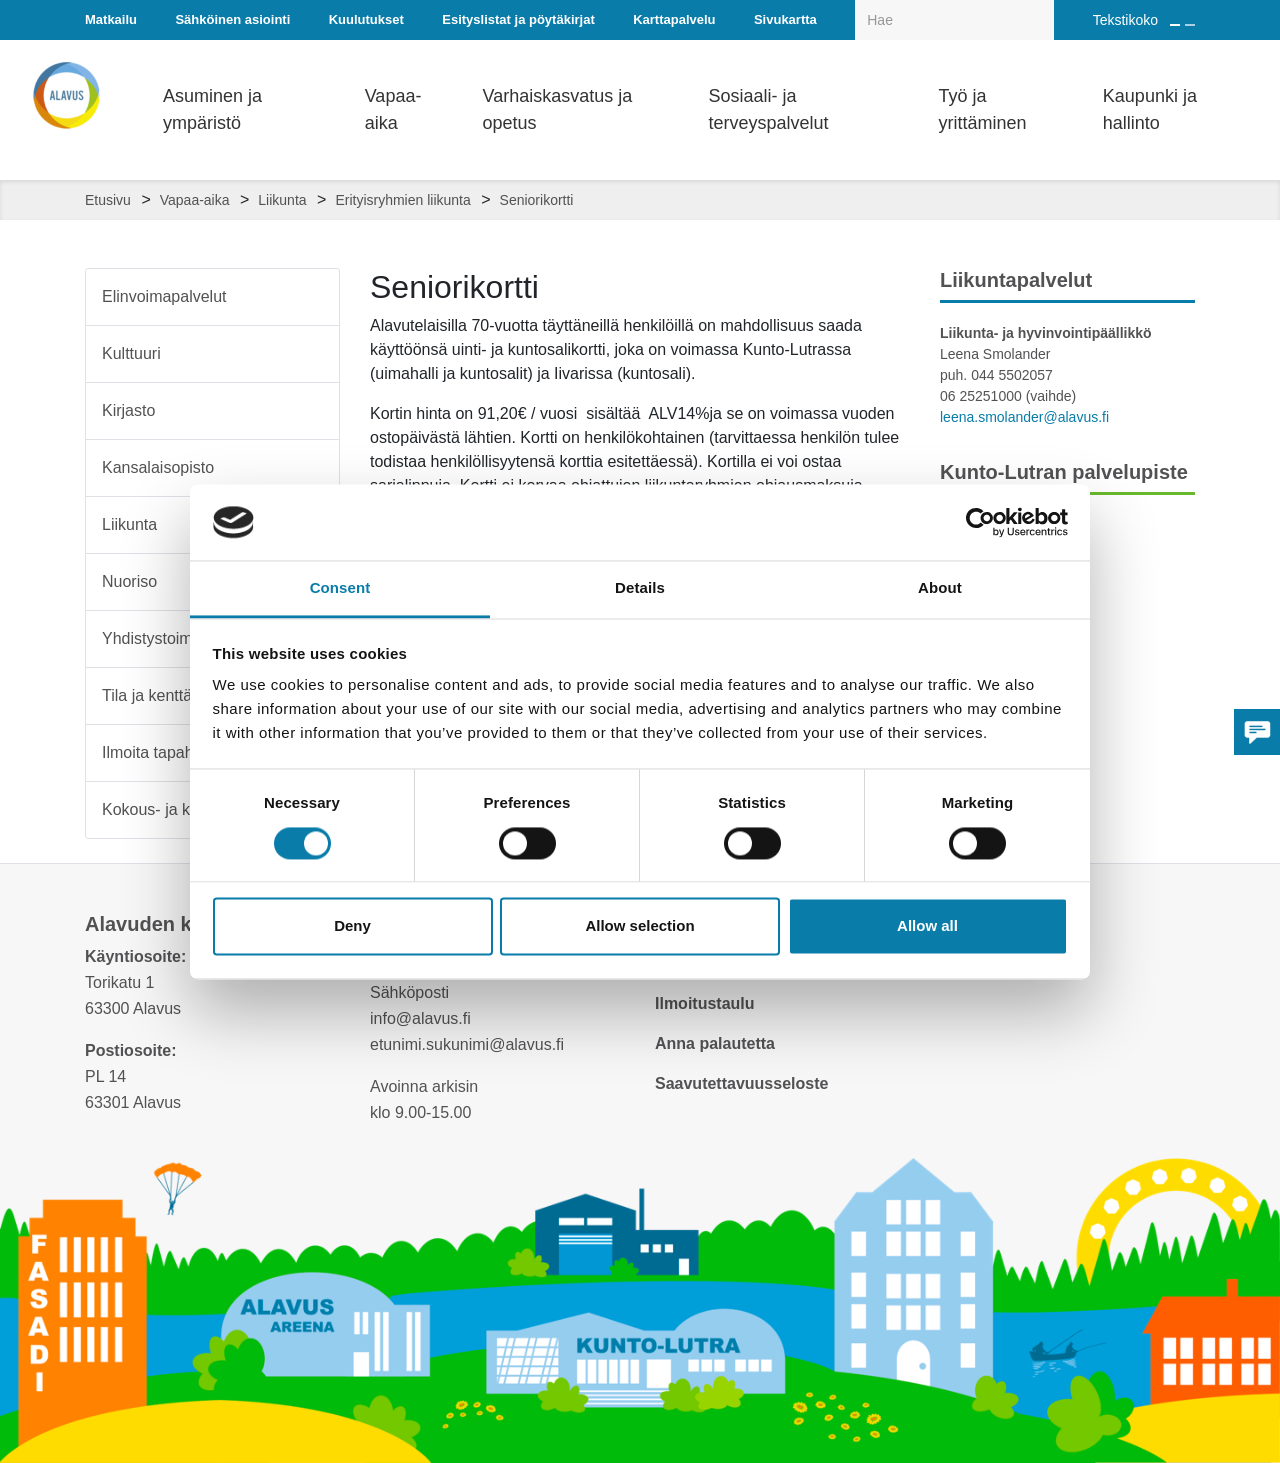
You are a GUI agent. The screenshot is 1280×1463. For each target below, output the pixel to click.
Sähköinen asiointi (232, 19)
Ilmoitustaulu (705, 1003)
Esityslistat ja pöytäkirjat (518, 19)
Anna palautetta (715, 1043)
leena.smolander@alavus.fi (1024, 417)
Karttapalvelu (674, 19)
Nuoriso (129, 581)
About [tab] (940, 588)
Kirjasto (128, 410)
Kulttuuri (131, 353)
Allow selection (639, 926)
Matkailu (111, 19)
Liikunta (282, 200)
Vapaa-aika (195, 200)
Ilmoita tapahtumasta (176, 752)
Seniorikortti (537, 200)
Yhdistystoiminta (160, 638)
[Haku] (1043, 6)
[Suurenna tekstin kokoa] (1175, 25)
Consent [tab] (340, 588)
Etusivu (108, 200)
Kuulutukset (366, 19)
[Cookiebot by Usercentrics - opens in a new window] (980, 522)
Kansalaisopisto (158, 467)
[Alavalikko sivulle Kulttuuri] (311, 354)
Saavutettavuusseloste (741, 1083)
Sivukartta (785, 19)
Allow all (927, 926)
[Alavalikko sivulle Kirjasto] (311, 411)
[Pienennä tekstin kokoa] (1190, 25)
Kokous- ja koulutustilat (184, 809)
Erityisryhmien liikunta (402, 200)
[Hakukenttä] (954, 20)
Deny (352, 926)
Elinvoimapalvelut (164, 296)
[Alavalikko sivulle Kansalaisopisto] (311, 468)
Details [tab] (640, 588)
